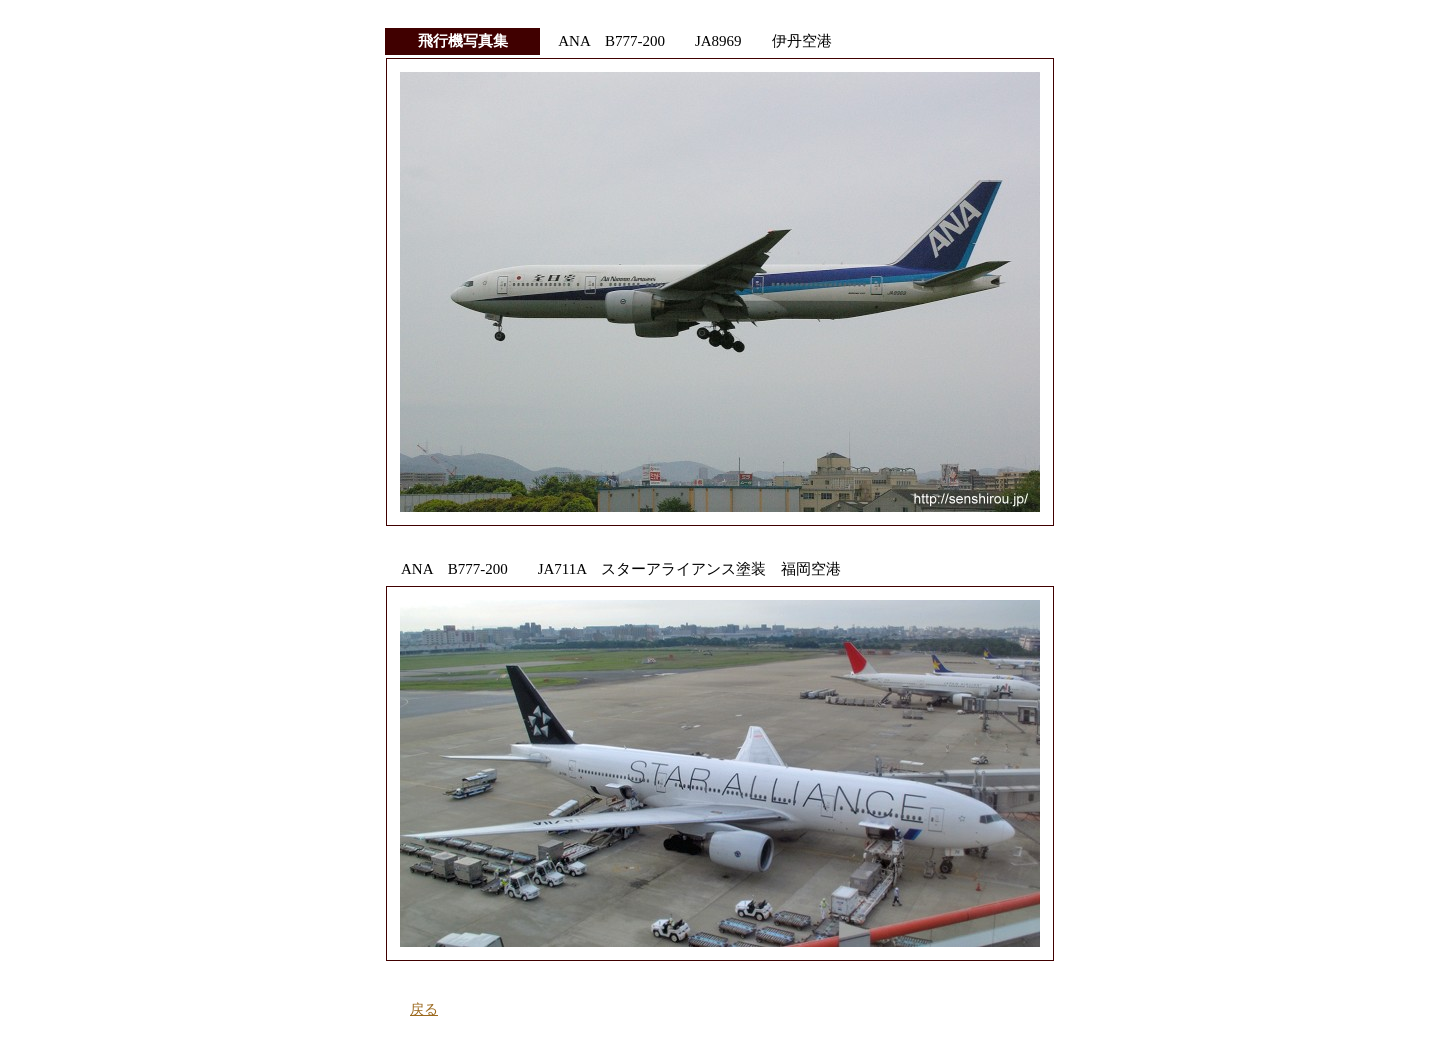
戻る (424, 1009)
